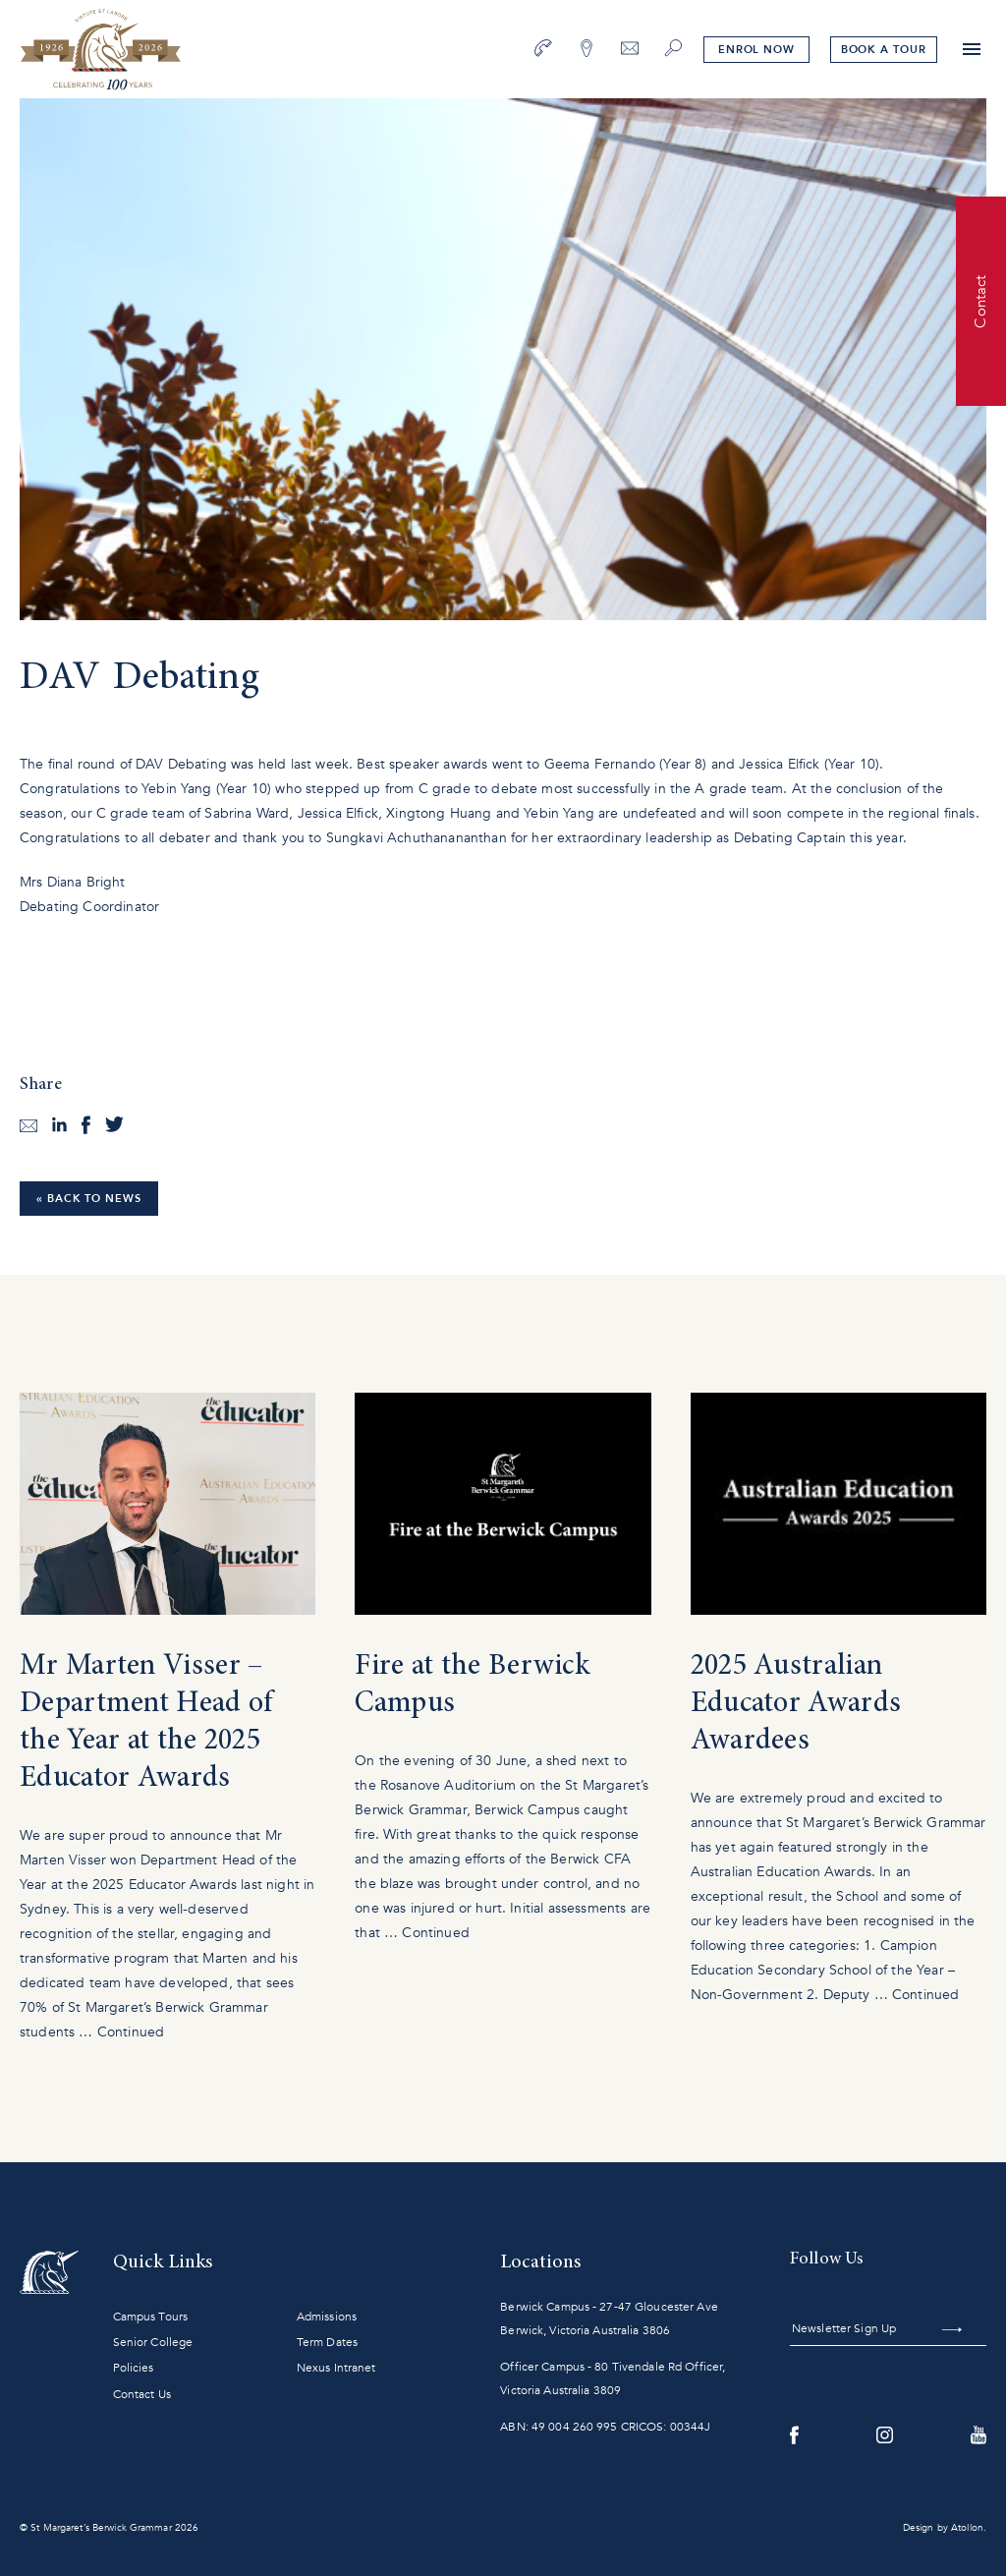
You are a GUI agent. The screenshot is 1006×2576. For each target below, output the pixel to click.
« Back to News (88, 1198)
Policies (133, 2368)
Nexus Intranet (336, 2368)
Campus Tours (150, 2316)
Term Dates (327, 2342)
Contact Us (142, 2394)
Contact (980, 300)
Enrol (755, 49)
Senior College (153, 2342)
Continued (130, 2032)
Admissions (327, 2316)
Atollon (967, 2528)
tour (882, 49)
